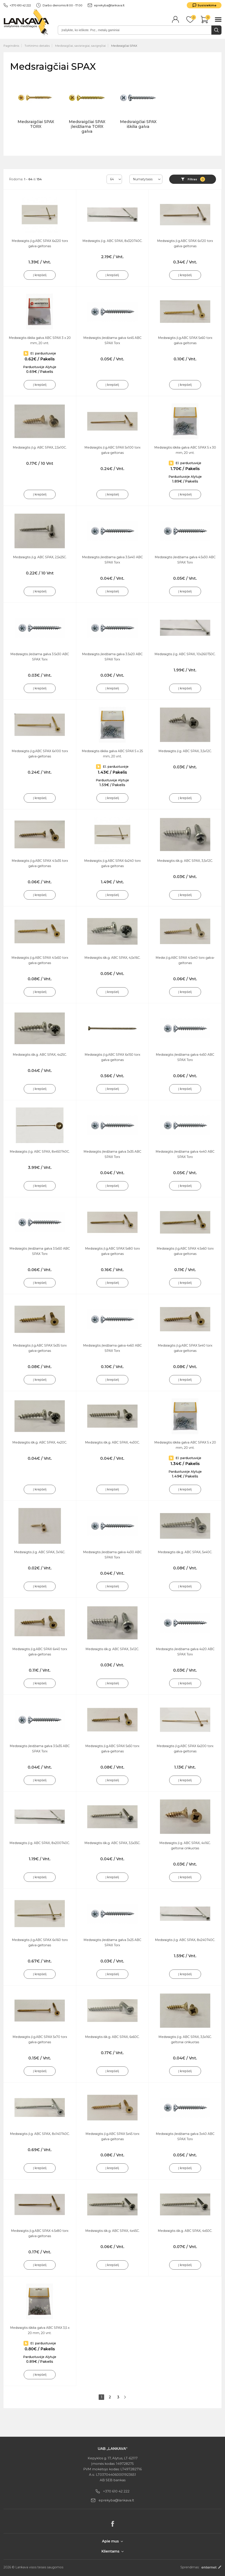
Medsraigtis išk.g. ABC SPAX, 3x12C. (112, 1649)
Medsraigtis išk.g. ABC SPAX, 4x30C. (112, 1442)
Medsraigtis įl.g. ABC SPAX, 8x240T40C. (185, 1940)
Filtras (196, 179)
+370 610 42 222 (17, 5)
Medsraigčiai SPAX (124, 45)
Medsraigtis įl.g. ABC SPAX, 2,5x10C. (40, 447)
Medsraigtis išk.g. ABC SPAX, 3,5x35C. (112, 1843)
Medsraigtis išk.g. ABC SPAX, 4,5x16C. (112, 958)
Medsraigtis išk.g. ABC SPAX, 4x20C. (39, 1442)
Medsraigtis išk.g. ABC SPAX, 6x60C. (112, 2037)
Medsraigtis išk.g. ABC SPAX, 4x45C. (112, 2231)
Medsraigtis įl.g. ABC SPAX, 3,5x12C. (185, 751)
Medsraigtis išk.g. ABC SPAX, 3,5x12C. (185, 861)
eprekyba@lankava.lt (106, 5)
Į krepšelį (40, 275)
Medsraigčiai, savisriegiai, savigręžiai (80, 45)
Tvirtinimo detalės (37, 45)
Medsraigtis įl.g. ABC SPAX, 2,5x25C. (40, 557)
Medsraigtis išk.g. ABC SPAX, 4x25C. (40, 1055)
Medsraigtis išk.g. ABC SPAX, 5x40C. (185, 1552)
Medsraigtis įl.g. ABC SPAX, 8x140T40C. (40, 2134)
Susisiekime (207, 5)
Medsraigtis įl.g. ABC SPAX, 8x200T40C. (39, 1843)
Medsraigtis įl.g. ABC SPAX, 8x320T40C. (112, 241)
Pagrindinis (11, 45)
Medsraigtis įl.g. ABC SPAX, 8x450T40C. (40, 1152)
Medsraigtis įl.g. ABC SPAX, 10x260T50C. (185, 654)
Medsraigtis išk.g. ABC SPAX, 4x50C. (185, 2231)
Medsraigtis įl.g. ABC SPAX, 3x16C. (39, 1552)
